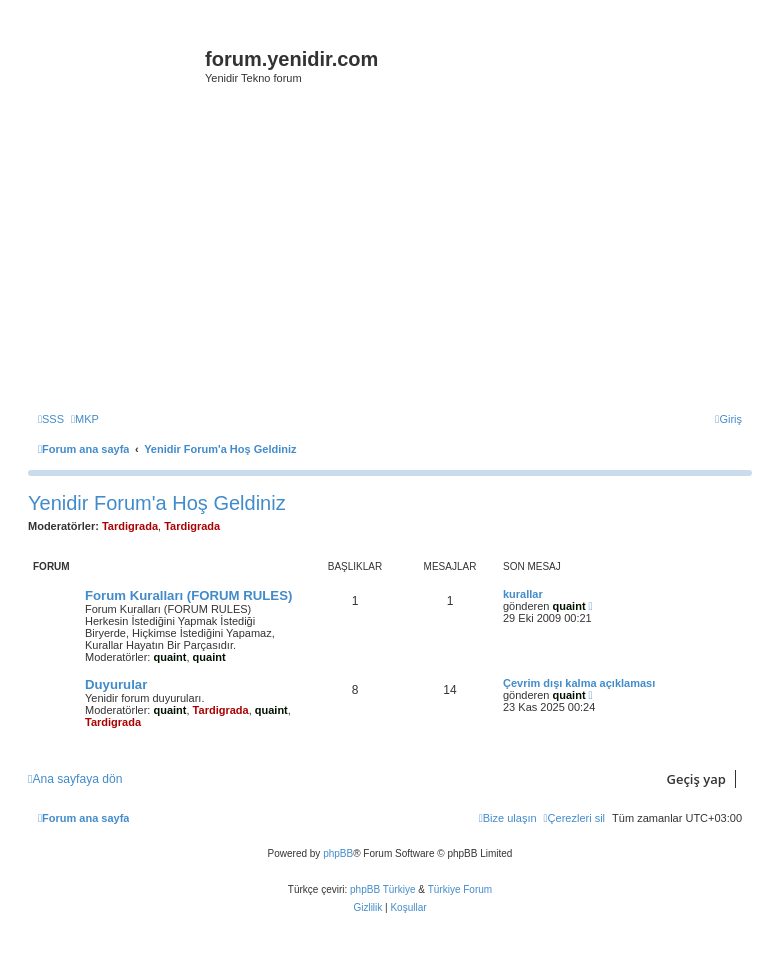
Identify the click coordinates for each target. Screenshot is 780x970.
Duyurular (116, 684)
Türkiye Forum (460, 889)
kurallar (523, 594)
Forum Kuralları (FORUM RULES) (188, 595)
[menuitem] (51, 419)
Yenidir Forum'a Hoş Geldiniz (157, 503)
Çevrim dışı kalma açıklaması (579, 683)
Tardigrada (130, 526)
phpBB (338, 853)
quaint (169, 657)
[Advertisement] (404, 257)
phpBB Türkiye (382, 889)
